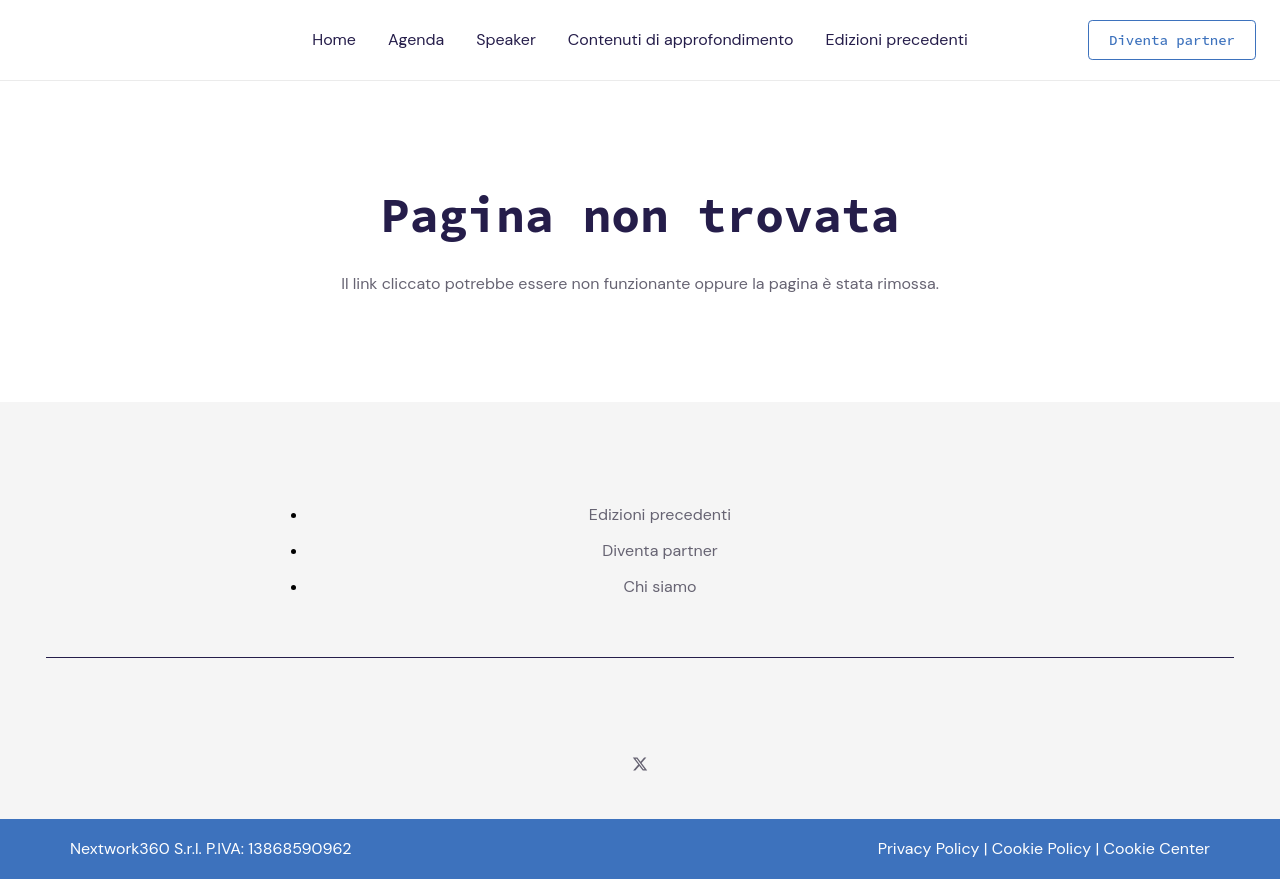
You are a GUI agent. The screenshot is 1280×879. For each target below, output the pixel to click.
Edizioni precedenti (660, 514)
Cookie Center (1157, 848)
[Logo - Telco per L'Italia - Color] (49, 40)
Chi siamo (659, 586)
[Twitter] (640, 764)
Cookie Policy (1041, 848)
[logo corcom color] (640, 712)
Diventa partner (660, 550)
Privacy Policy (929, 848)
